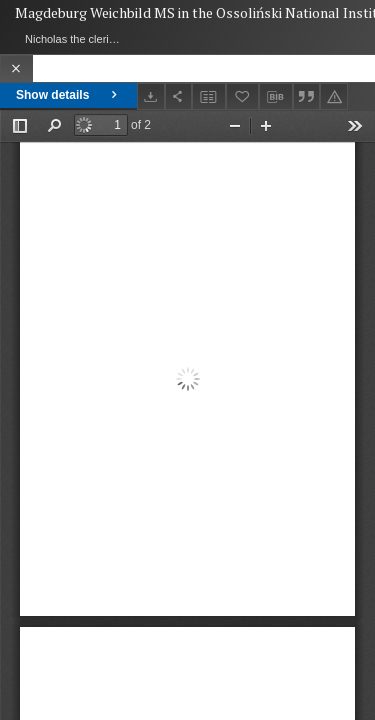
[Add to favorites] (243, 96)
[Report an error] (334, 96)
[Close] (16, 68)
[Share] (179, 96)
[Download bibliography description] (276, 97)
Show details (68, 95)
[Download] (151, 96)
